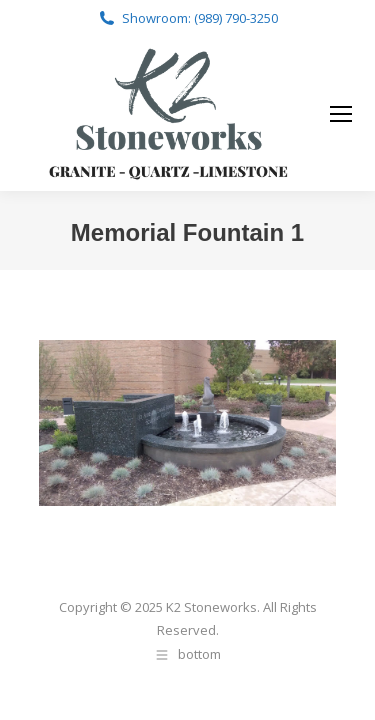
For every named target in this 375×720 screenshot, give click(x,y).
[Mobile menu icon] (341, 114)
